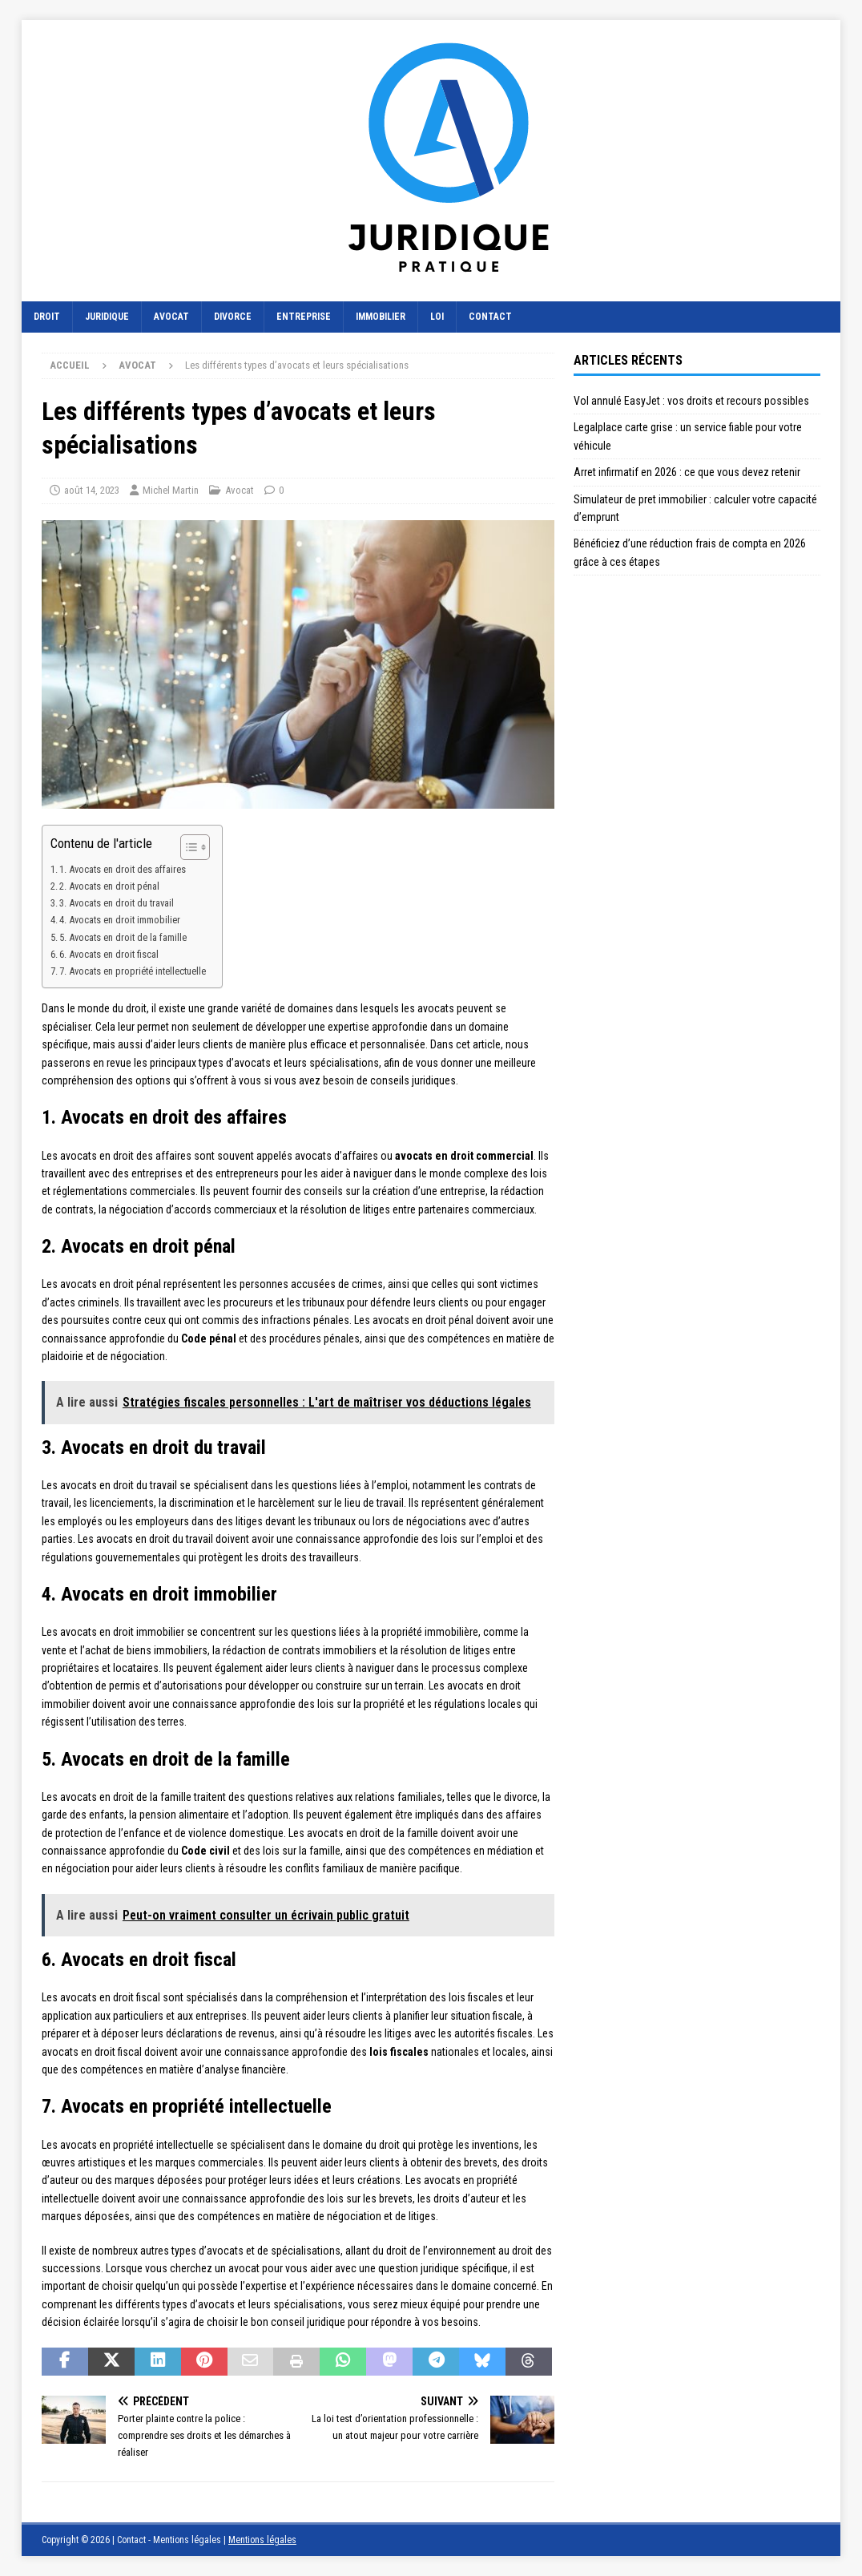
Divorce (233, 316)
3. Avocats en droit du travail (116, 903)
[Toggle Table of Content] (187, 847)
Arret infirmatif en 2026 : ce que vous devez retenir (687, 472)
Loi (437, 316)
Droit (47, 316)
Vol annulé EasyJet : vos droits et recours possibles (691, 400)
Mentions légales (262, 2540)
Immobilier (380, 316)
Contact (490, 316)
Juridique (107, 316)
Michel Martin (171, 490)
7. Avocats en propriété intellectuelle (132, 971)
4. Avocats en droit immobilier (119, 920)
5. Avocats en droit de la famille (123, 937)
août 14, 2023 (91, 490)
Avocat (171, 316)
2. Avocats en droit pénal (109, 886)
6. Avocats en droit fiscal (109, 954)
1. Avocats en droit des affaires (122, 869)
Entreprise (303, 316)
